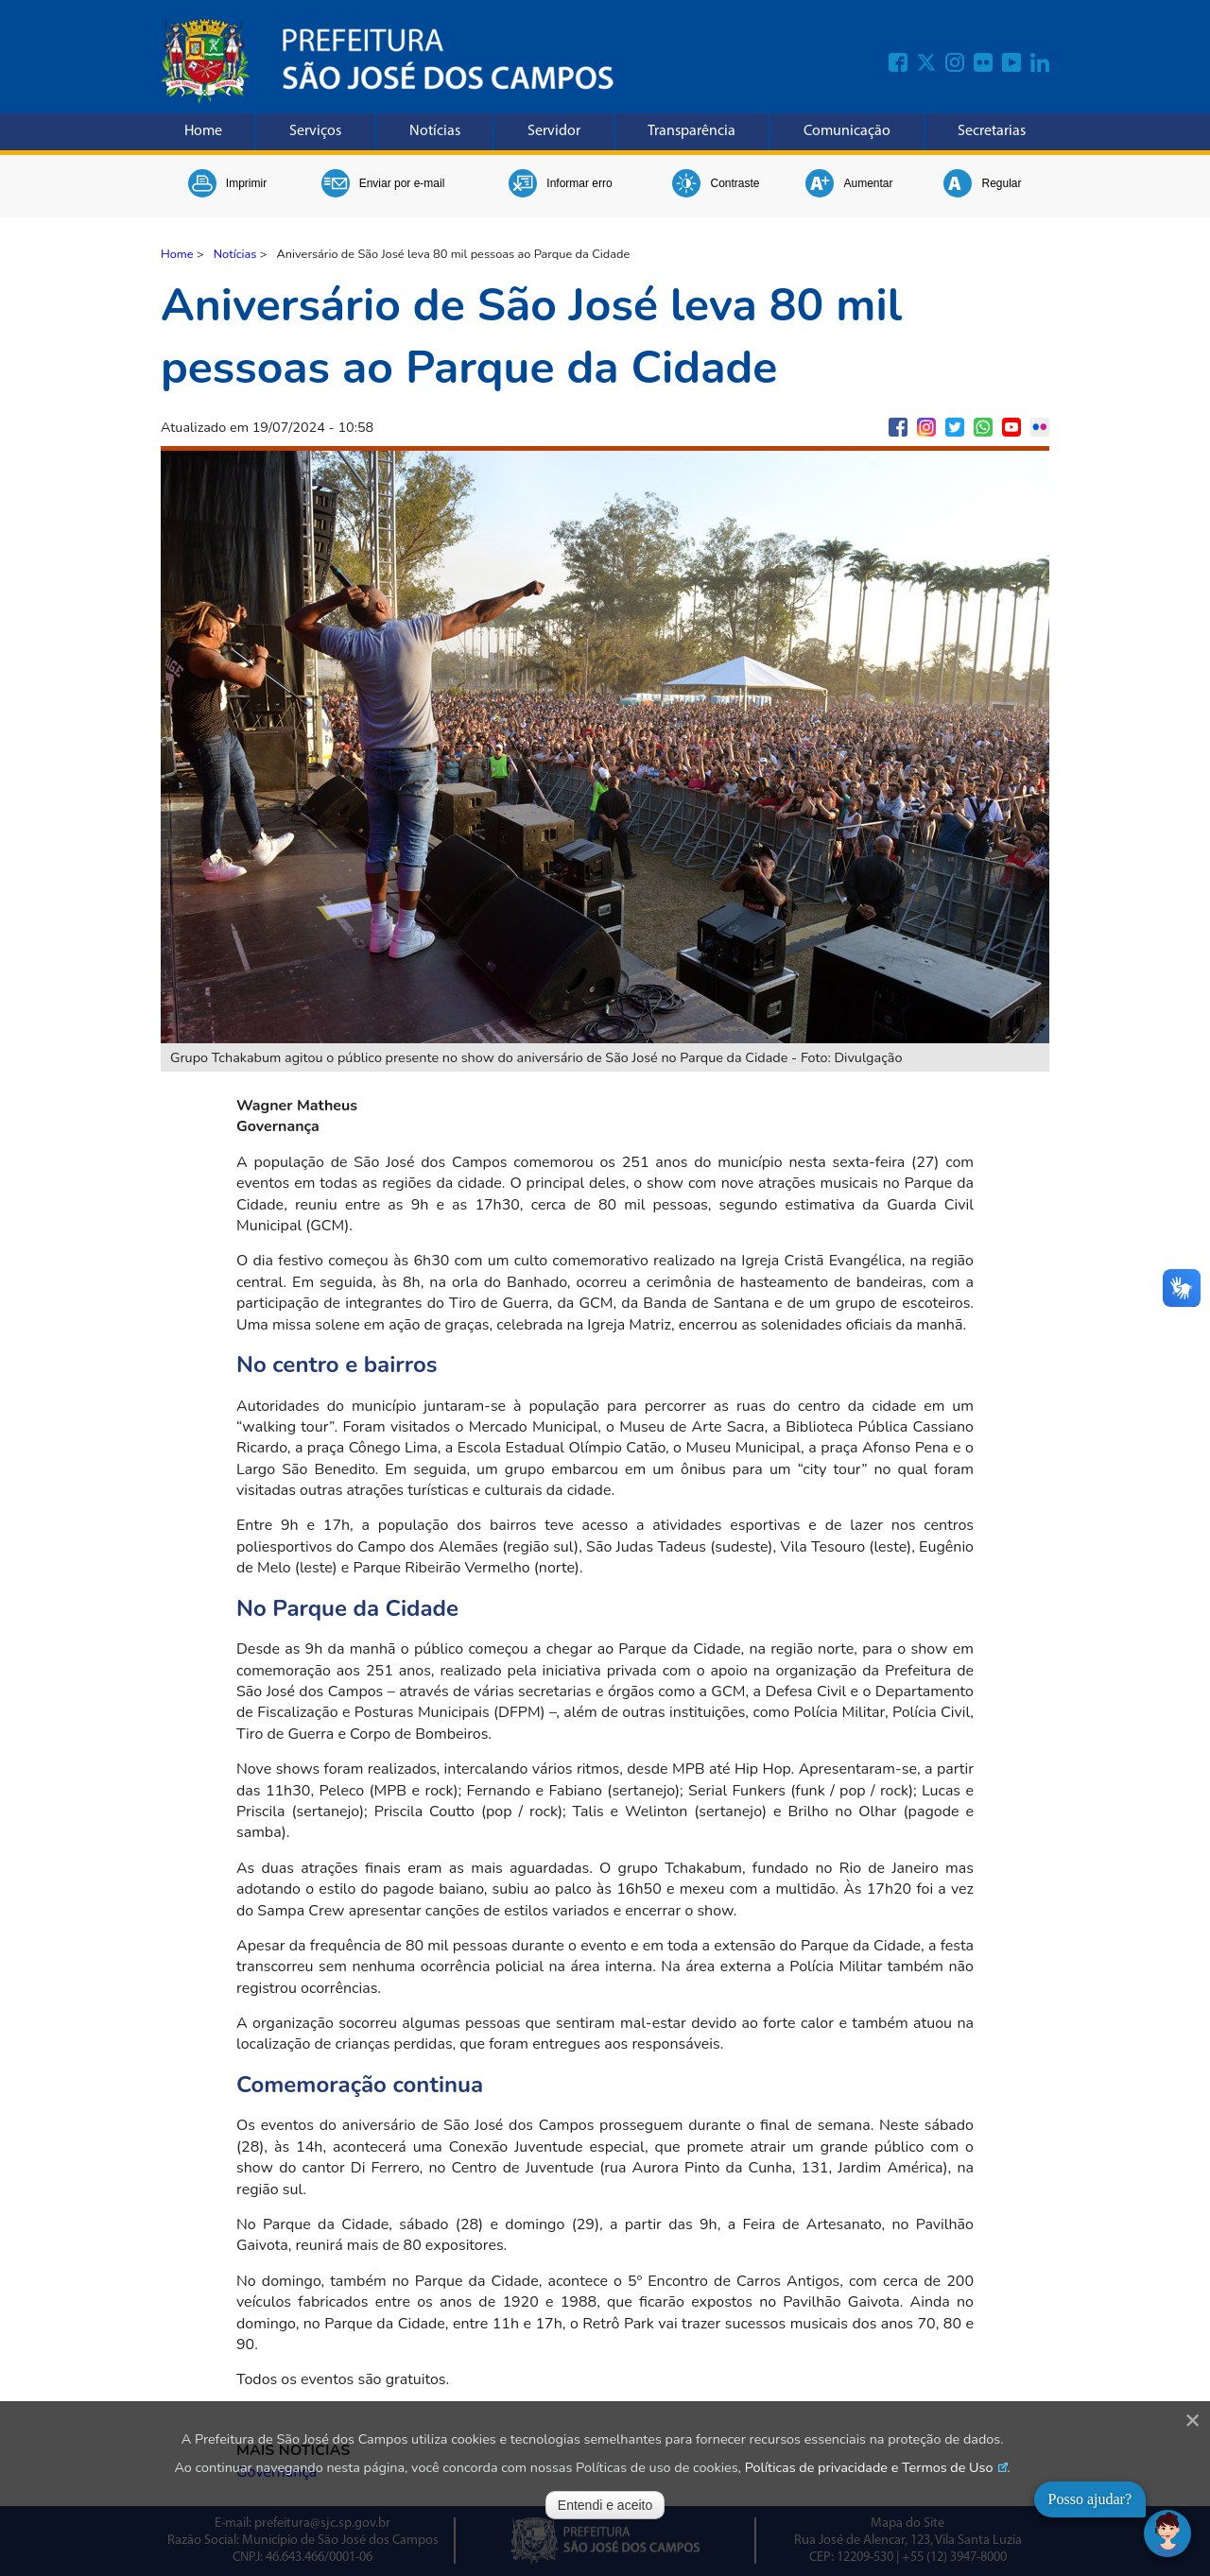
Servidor (553, 131)
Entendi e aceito (605, 2505)
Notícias (434, 131)
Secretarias (992, 131)
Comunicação (847, 131)
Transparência (691, 131)
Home (203, 131)
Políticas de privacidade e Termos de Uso (869, 2467)
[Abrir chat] (1167, 2533)
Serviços (315, 131)
